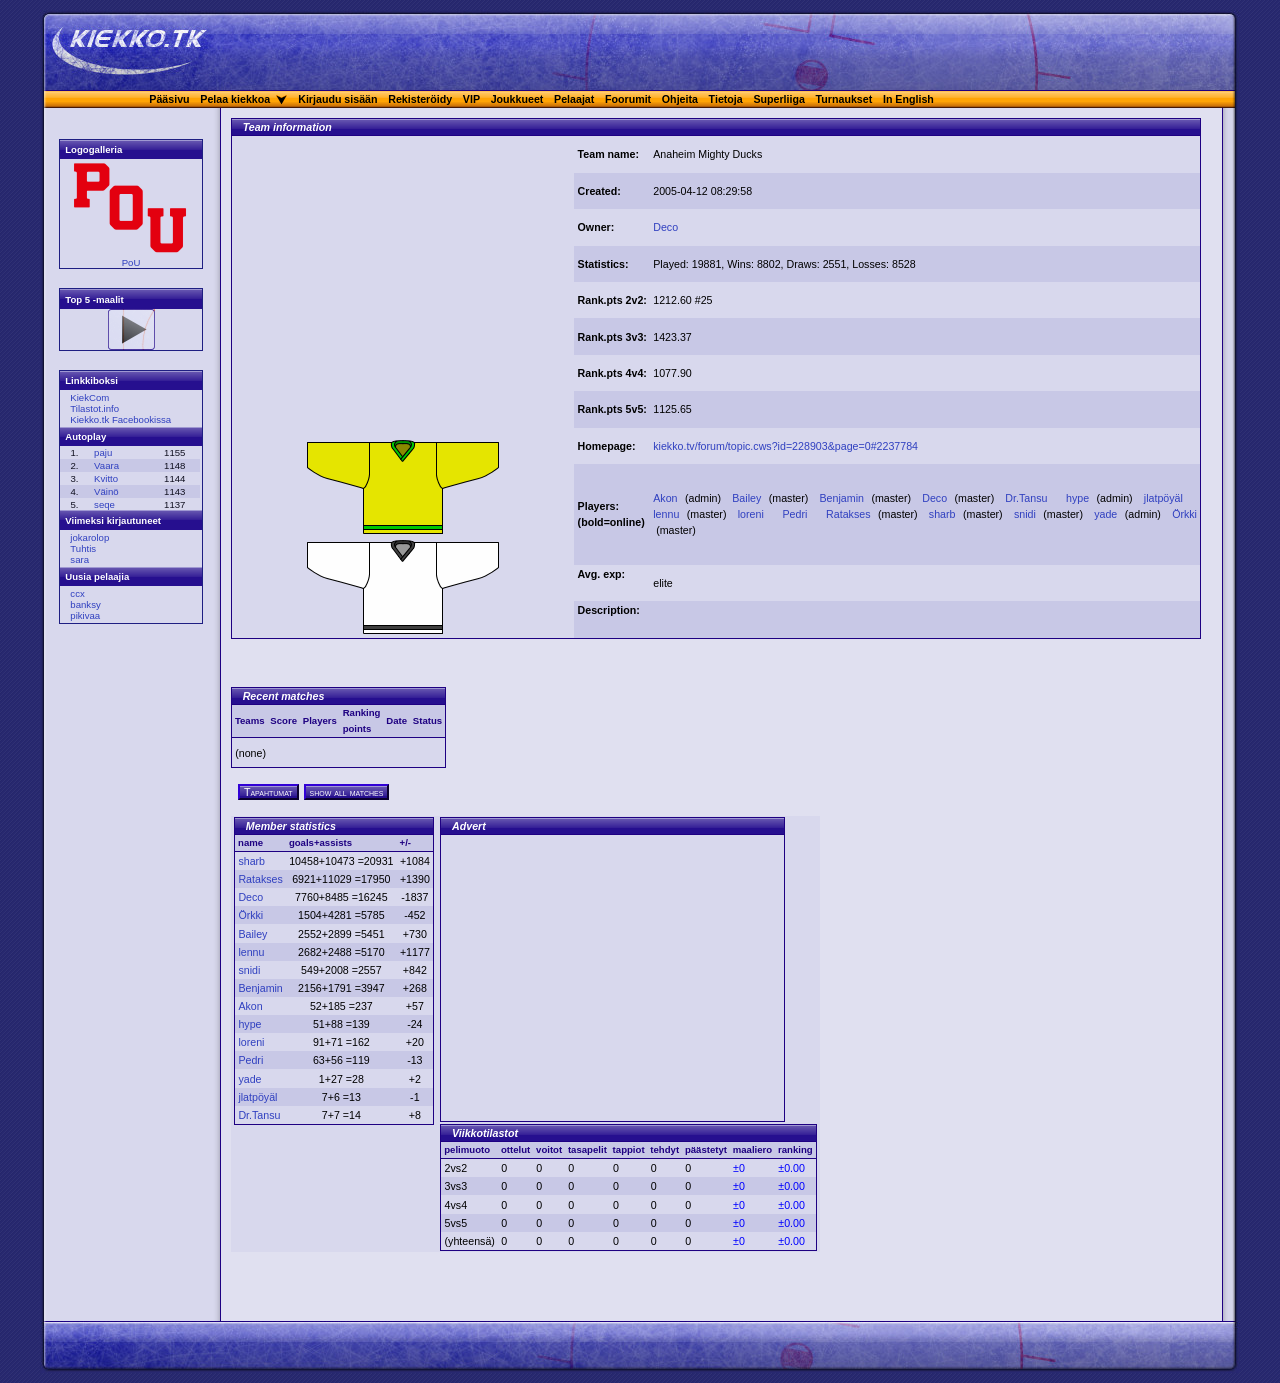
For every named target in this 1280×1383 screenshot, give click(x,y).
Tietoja (726, 99)
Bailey (748, 498)
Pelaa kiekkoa (235, 99)
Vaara (106, 465)
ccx (77, 593)
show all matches (347, 792)
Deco (665, 227)
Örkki (1184, 514)
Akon (667, 498)
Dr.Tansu (1028, 498)
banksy (85, 604)
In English (908, 99)
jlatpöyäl (1165, 498)
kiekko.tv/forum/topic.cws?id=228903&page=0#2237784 (785, 446)
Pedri (796, 514)
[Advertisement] (403, 293)
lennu (668, 514)
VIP (471, 99)
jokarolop (89, 537)
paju (103, 452)
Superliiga (779, 99)
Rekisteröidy (420, 99)
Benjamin (844, 498)
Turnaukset (844, 99)
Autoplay (85, 436)
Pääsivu (169, 99)
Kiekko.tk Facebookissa (120, 419)
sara (79, 559)
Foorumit (628, 99)
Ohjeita (680, 99)
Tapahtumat (268, 792)
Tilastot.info (94, 408)
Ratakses (850, 514)
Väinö (106, 491)
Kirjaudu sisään (337, 99)
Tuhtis (83, 548)
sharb (944, 514)
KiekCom (89, 397)
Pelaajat (574, 99)
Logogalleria (93, 149)
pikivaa (85, 615)
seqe (104, 504)
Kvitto (106, 478)
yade (1107, 514)
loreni (753, 514)
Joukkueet (517, 99)
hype (1079, 498)
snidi (1027, 514)
